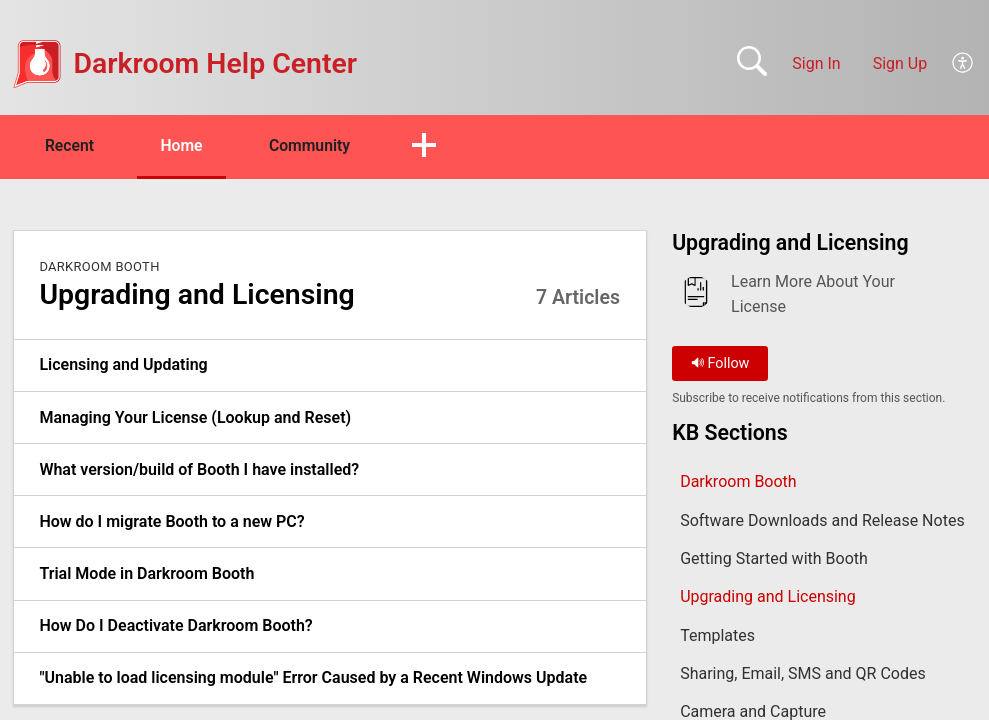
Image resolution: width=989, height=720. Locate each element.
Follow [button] (720, 363)
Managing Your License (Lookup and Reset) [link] (195, 417)
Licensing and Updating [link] (123, 365)
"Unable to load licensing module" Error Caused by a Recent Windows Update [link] (313, 678)
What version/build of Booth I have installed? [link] (199, 469)
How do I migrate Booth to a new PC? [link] (171, 521)
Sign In (816, 63)
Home (189, 145)
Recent (73, 145)
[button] (963, 64)
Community (322, 145)
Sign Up (900, 63)
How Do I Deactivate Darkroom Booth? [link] (175, 626)
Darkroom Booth (99, 266)
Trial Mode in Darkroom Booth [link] (146, 574)
